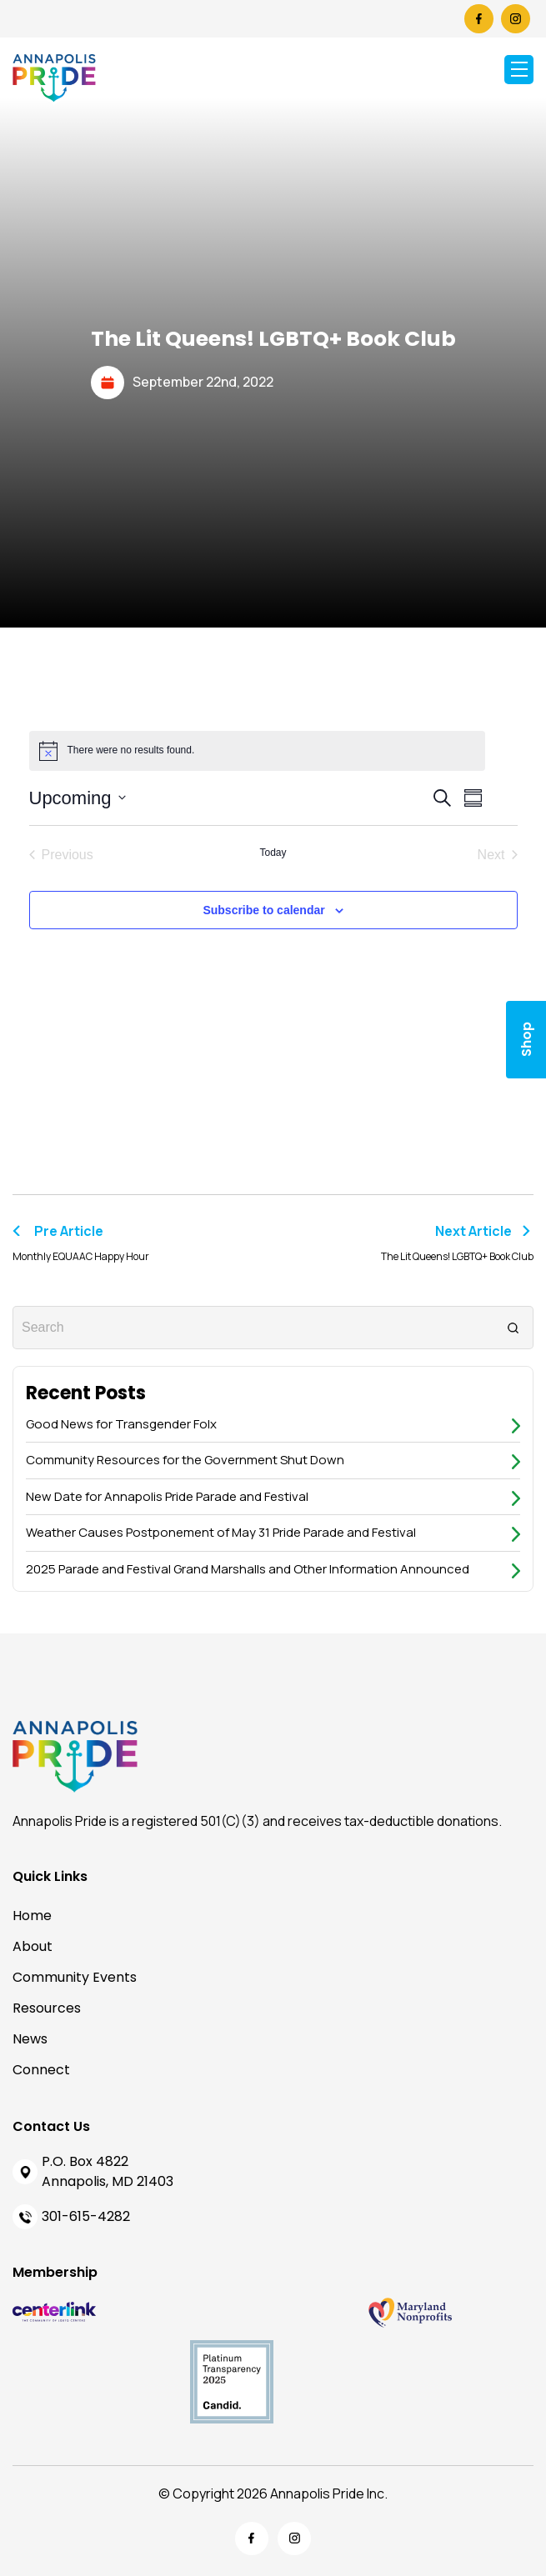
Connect (41, 2069)
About (33, 1946)
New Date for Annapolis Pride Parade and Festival (167, 1496)
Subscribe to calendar (263, 910)
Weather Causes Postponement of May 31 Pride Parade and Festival (221, 1532)
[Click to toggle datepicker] (77, 798)
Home (32, 1915)
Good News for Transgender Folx (121, 1424)
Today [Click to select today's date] (272, 852)
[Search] (513, 1327)
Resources (47, 2008)
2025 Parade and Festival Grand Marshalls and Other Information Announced (247, 1569)
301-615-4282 (86, 2216)
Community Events (75, 1977)
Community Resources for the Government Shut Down (185, 1459)
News (30, 2038)
